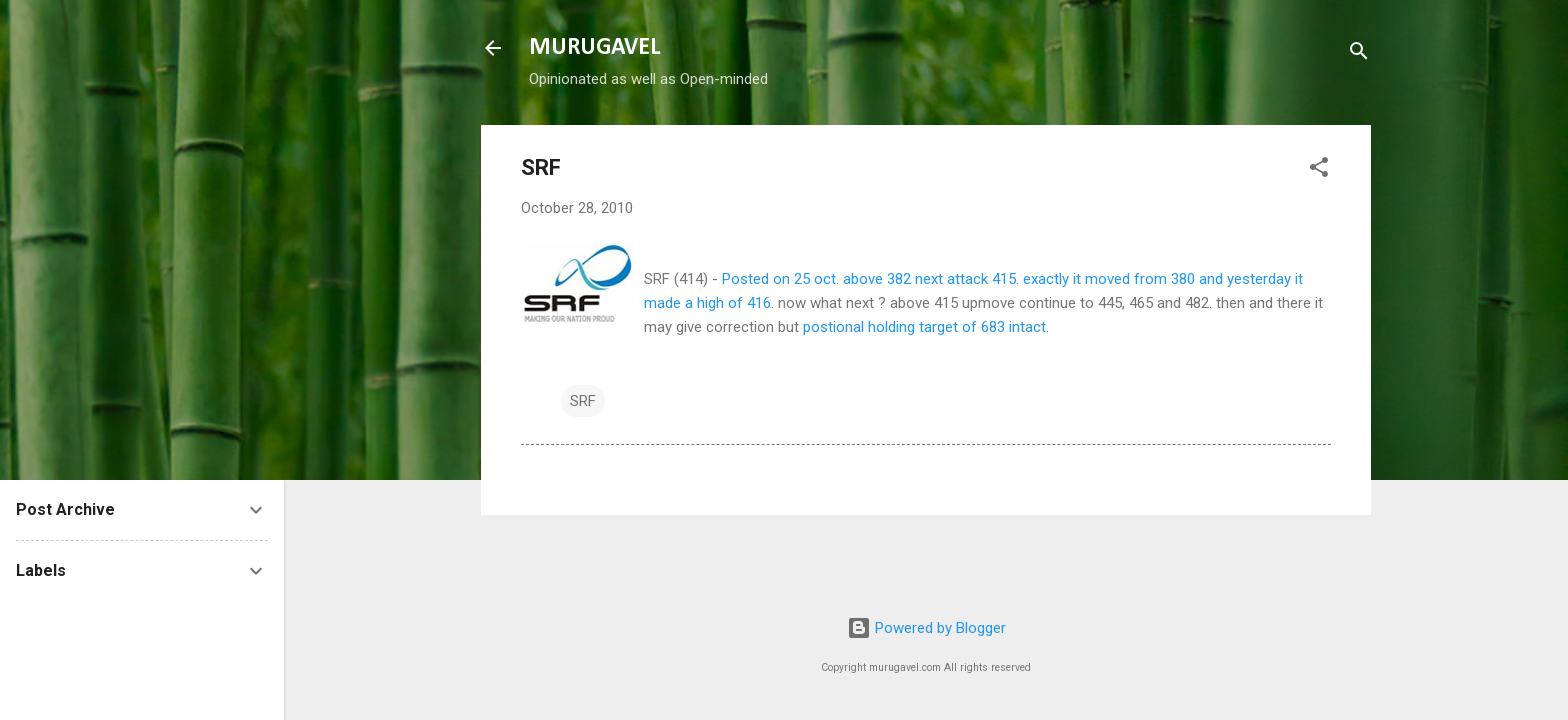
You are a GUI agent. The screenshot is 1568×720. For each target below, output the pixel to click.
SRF (583, 401)
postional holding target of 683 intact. (926, 327)
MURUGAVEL (594, 48)
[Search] (1359, 54)
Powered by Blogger (926, 628)
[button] (1319, 170)
